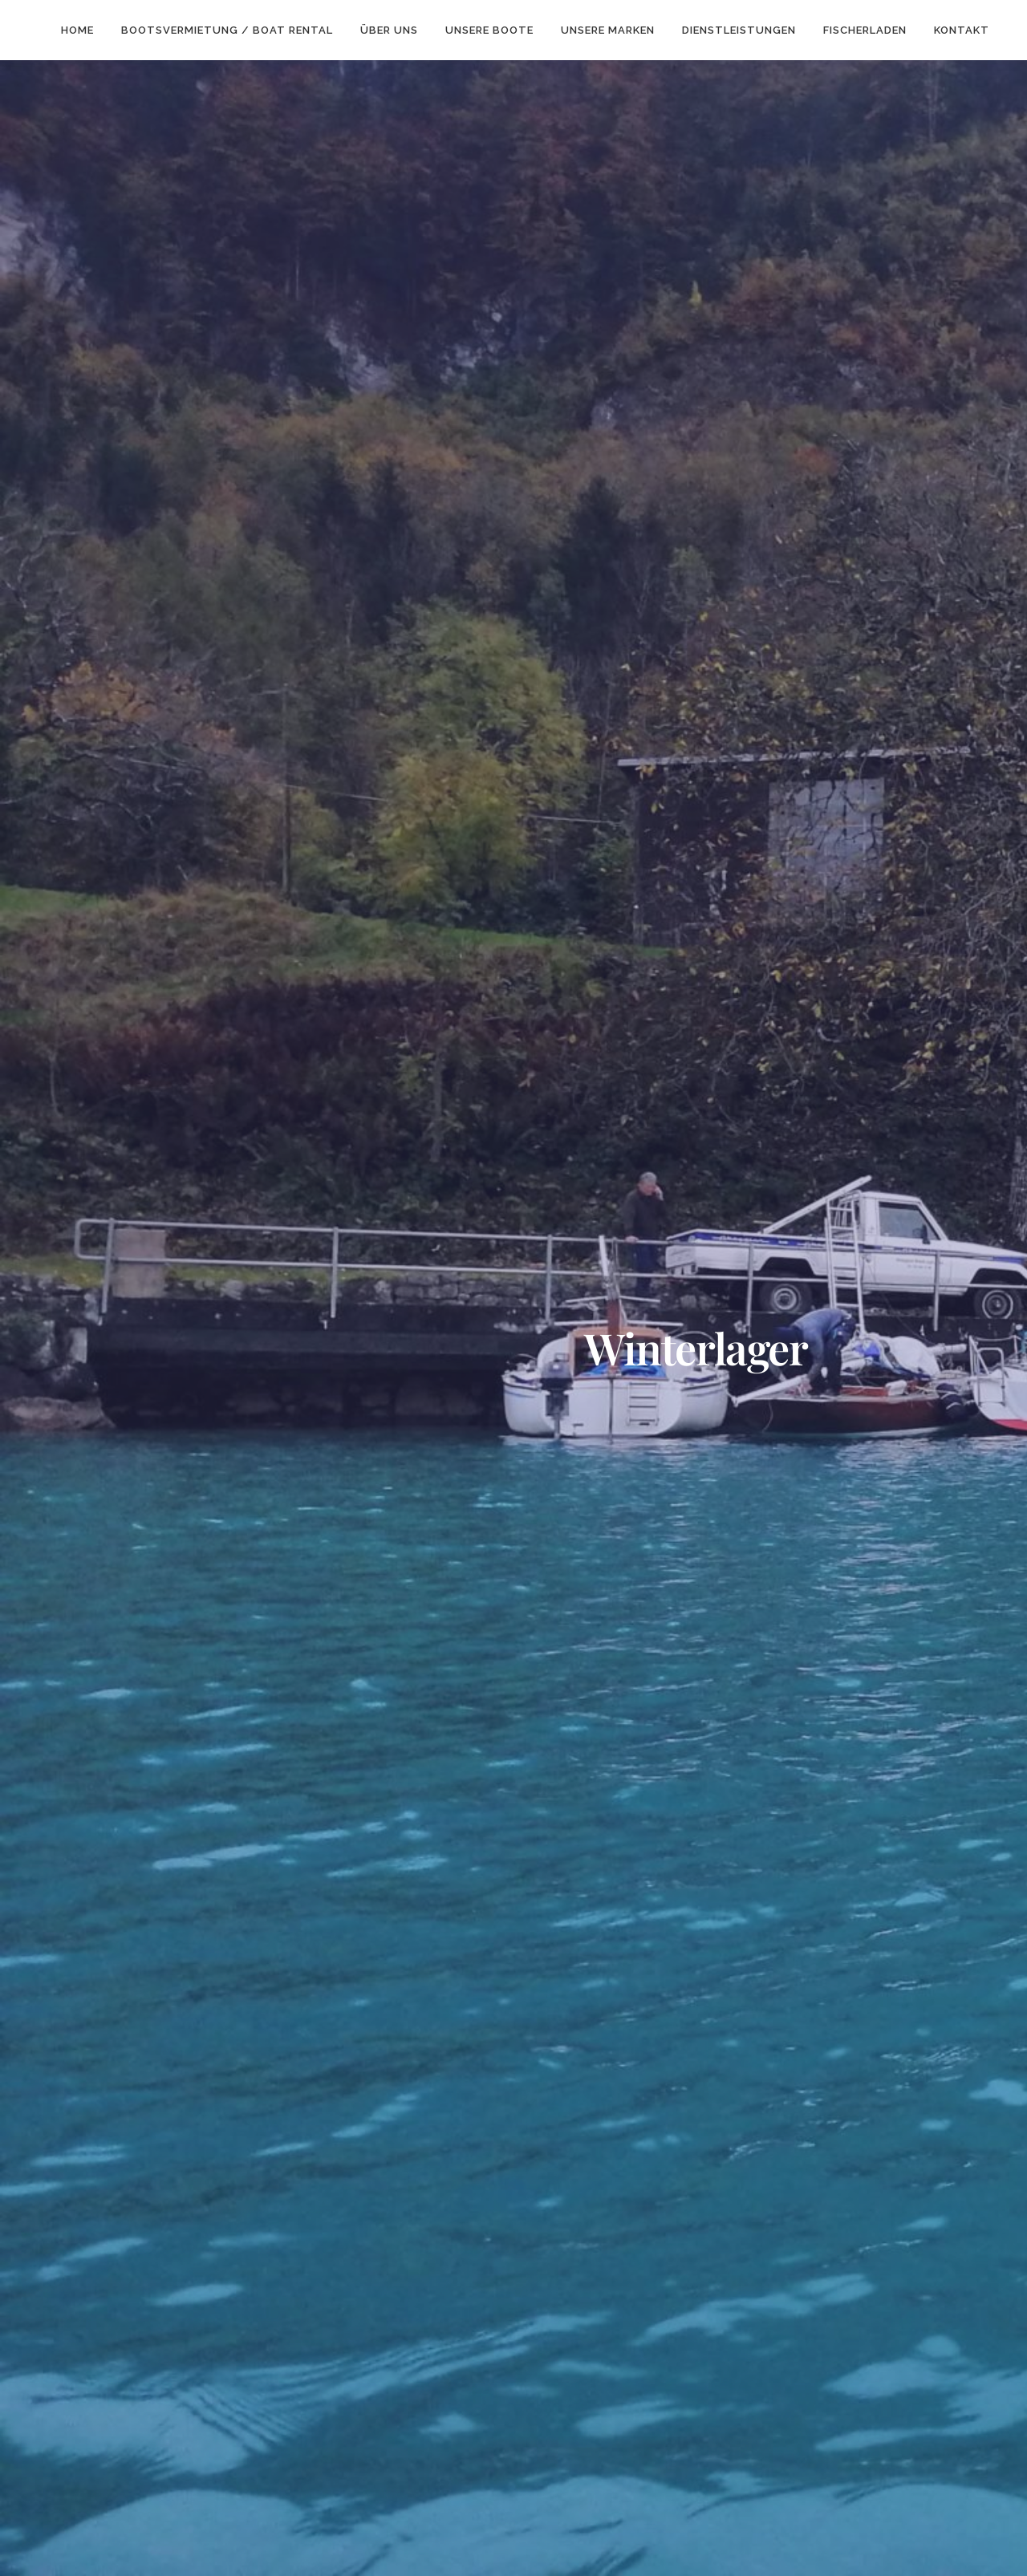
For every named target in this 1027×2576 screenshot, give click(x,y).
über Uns (389, 30)
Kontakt (961, 30)
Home (77, 30)
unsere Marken (608, 30)
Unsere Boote (489, 30)
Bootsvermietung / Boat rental (227, 30)
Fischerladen (865, 30)
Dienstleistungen (739, 30)
